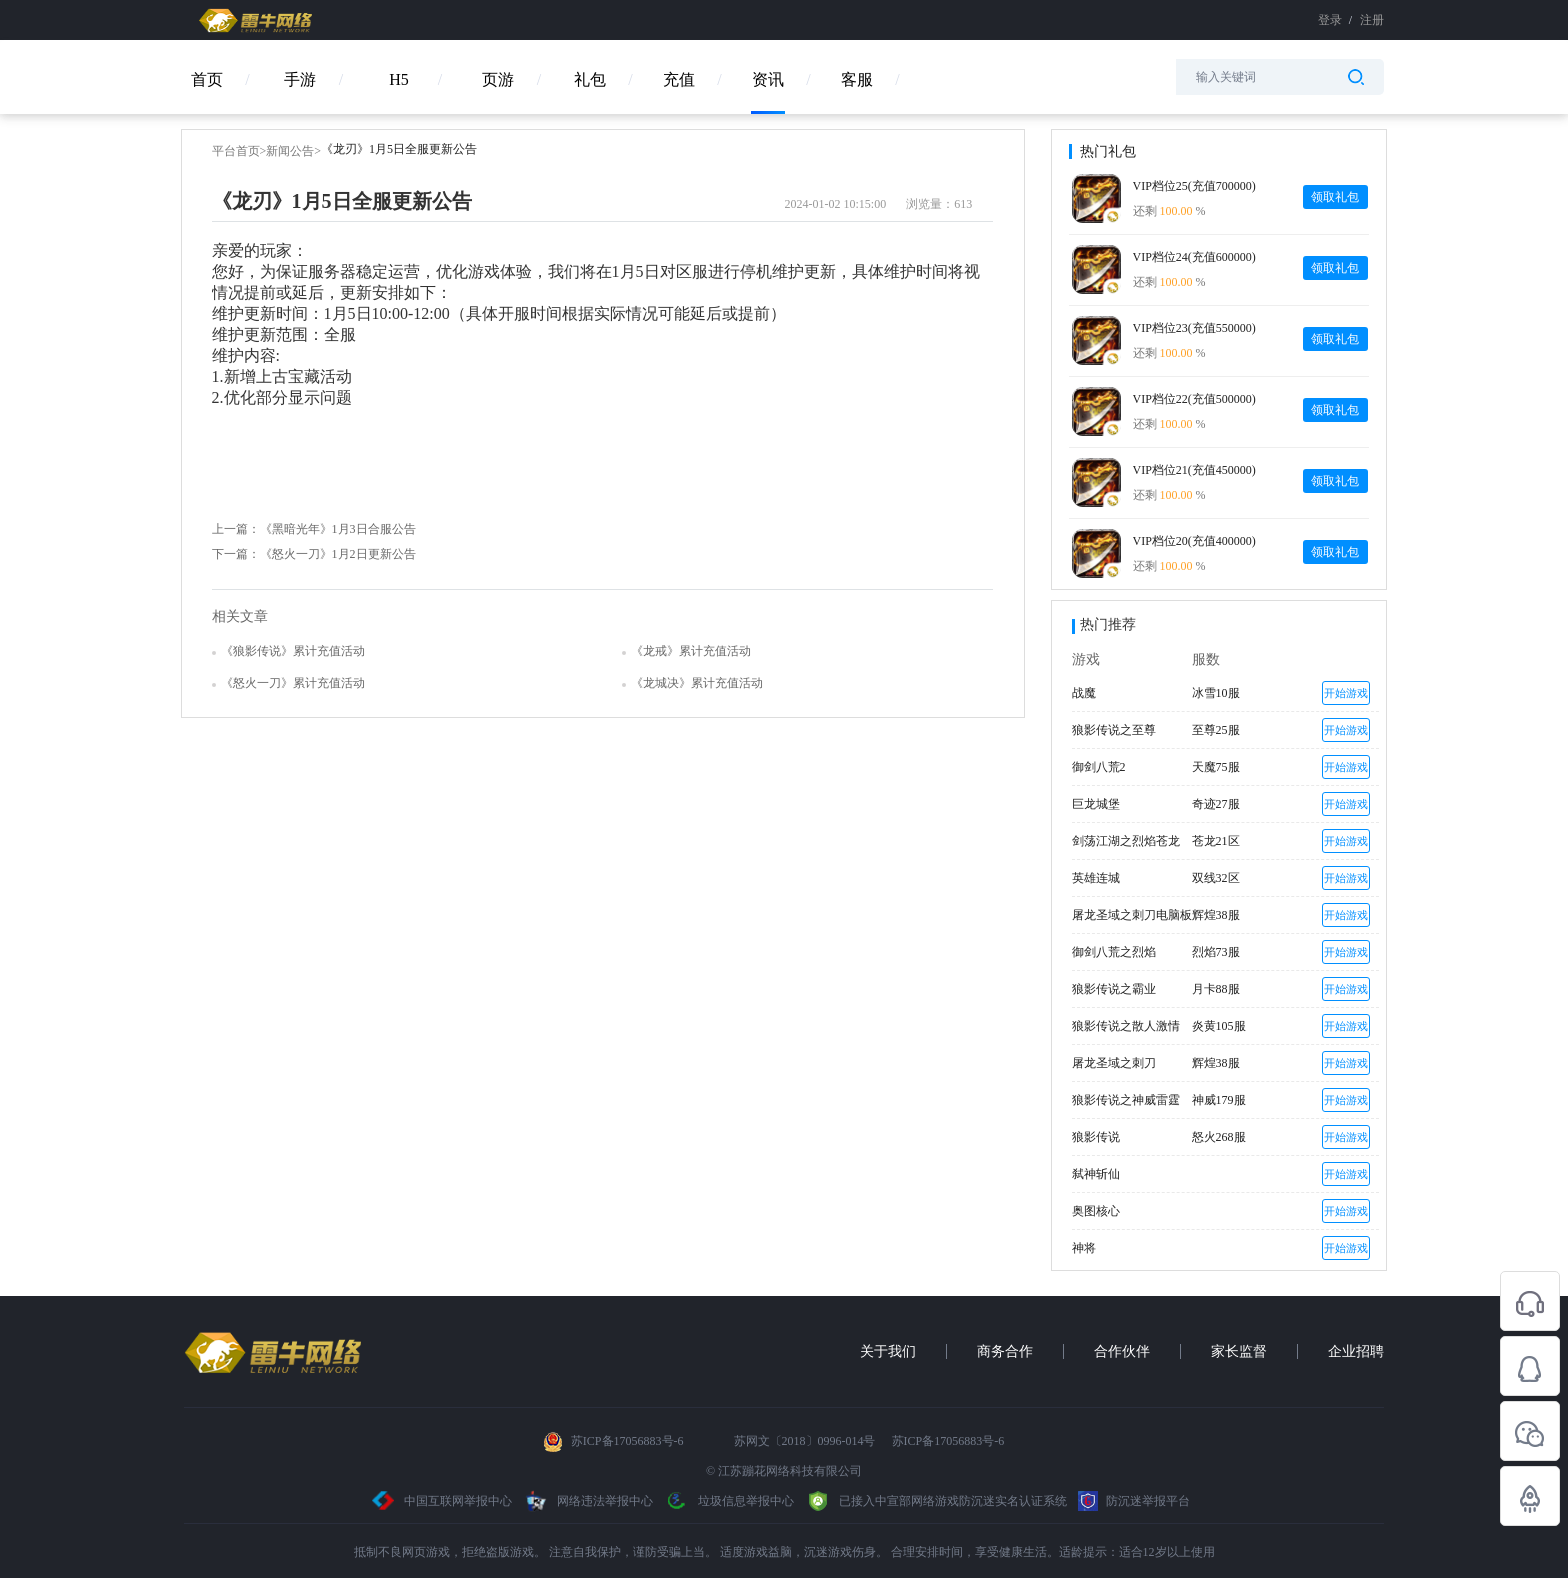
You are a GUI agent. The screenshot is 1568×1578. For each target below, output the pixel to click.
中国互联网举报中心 (442, 1501)
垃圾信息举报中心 (729, 1501)
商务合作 (1005, 1351)
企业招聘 (1356, 1351)
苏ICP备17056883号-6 (629, 1441)
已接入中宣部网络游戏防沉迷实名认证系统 (936, 1501)
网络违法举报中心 (589, 1501)
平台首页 (236, 151)
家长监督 (1239, 1351)
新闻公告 (290, 151)
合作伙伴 (1122, 1351)
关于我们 (888, 1351)
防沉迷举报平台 (1134, 1501)
